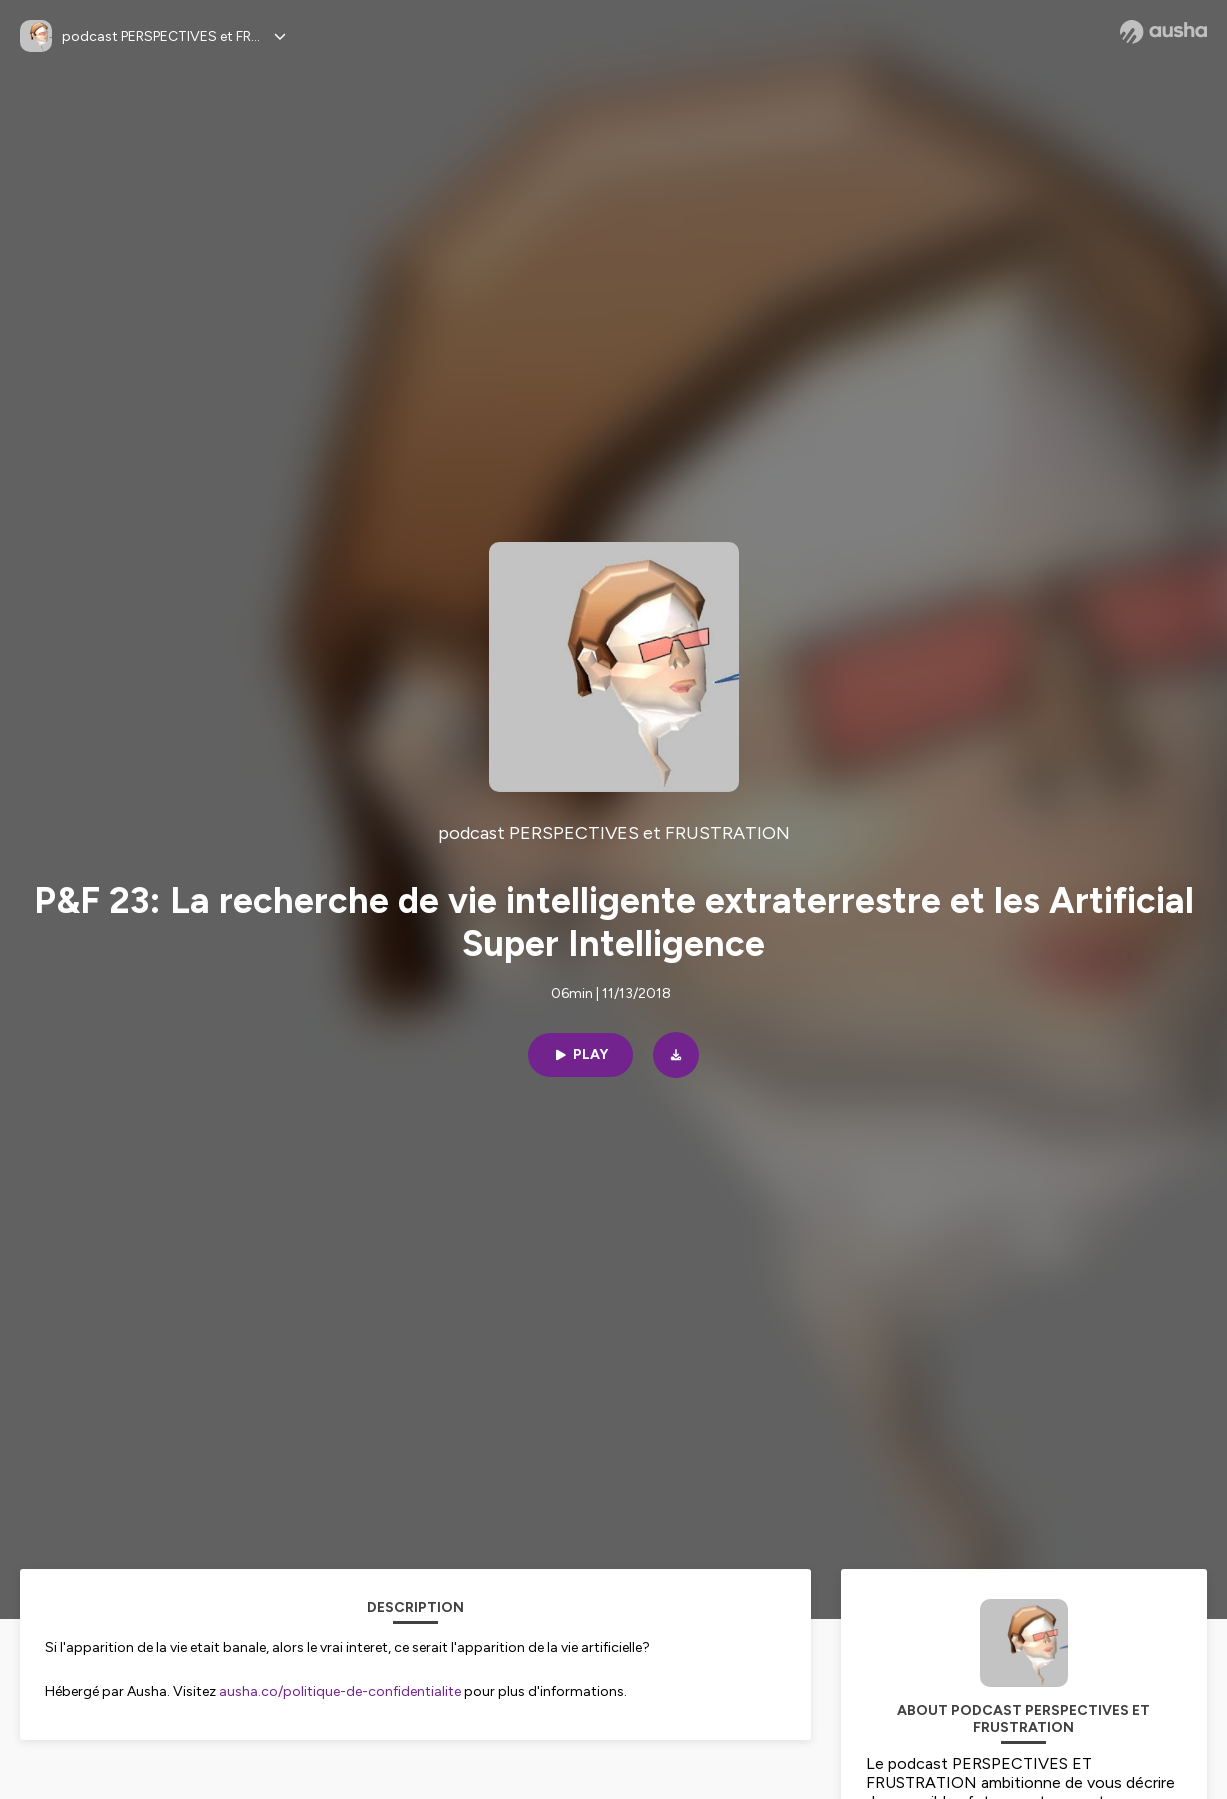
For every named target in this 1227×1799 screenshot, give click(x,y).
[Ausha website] (1163, 32)
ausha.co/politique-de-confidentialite (340, 1691)
